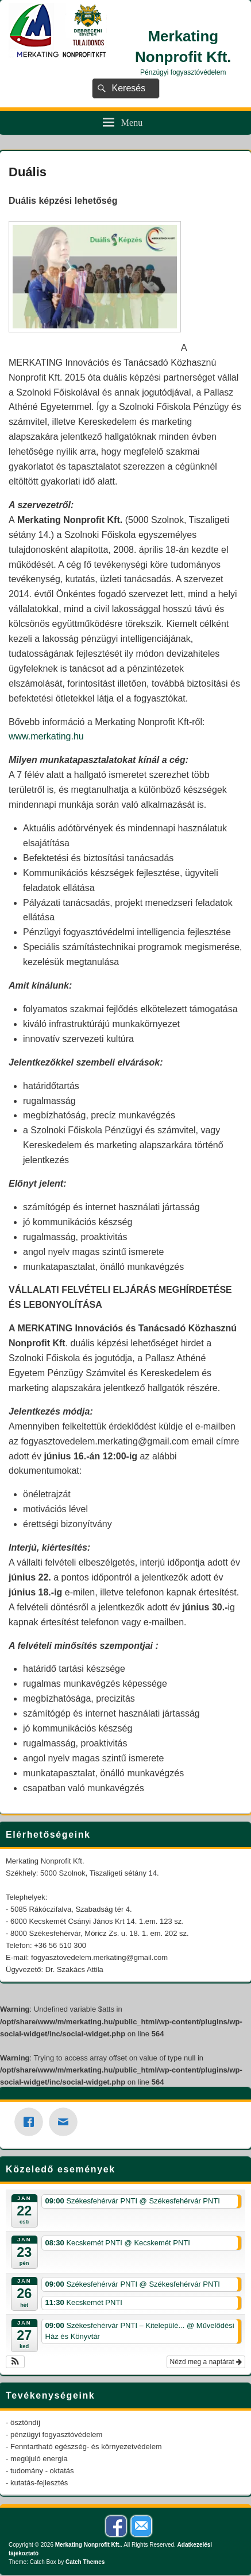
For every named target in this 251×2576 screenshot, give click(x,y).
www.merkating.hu (46, 736)
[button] (15, 2362)
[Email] (66, 2122)
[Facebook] (31, 2122)
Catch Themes (85, 2562)
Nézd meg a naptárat (206, 2362)
